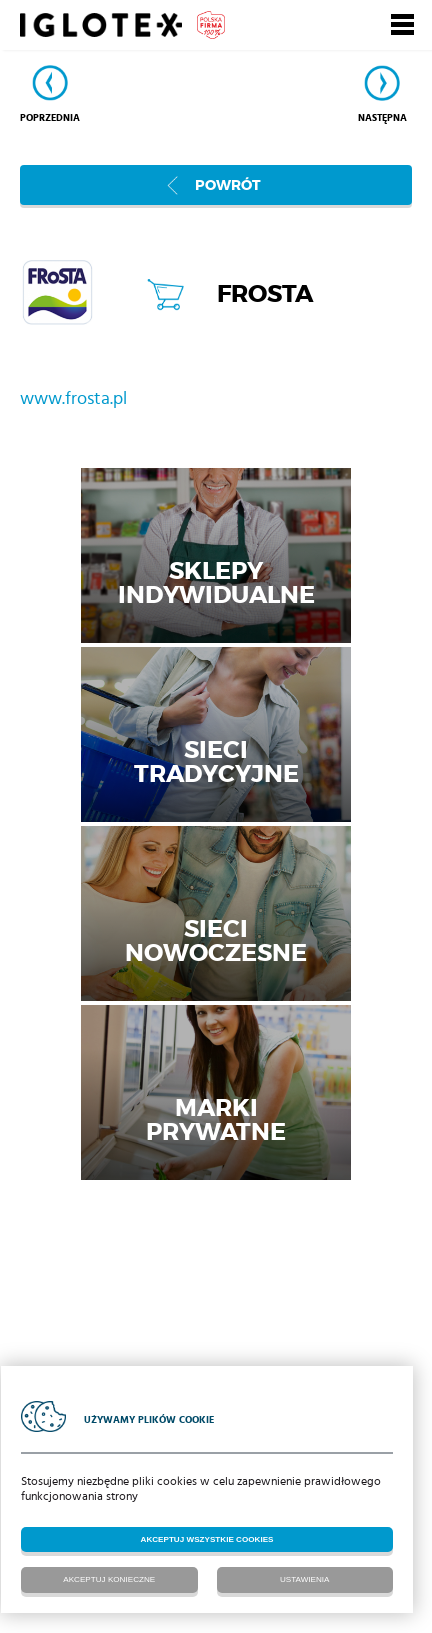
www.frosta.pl (73, 399)
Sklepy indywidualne (216, 582)
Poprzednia (50, 118)
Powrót (228, 185)
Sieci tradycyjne (216, 761)
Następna (382, 118)
